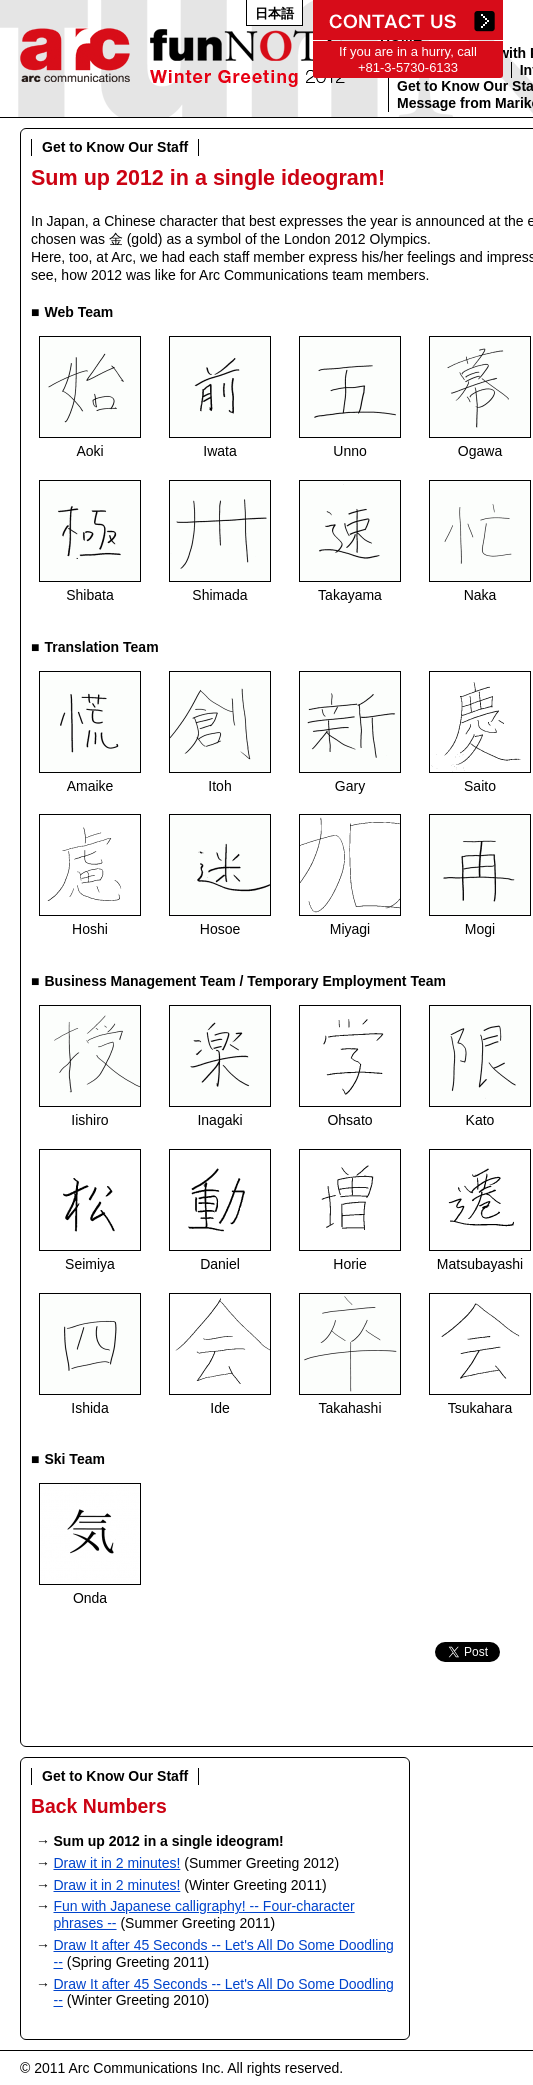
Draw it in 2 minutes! (117, 1863)
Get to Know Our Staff (115, 147)
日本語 (274, 13)
